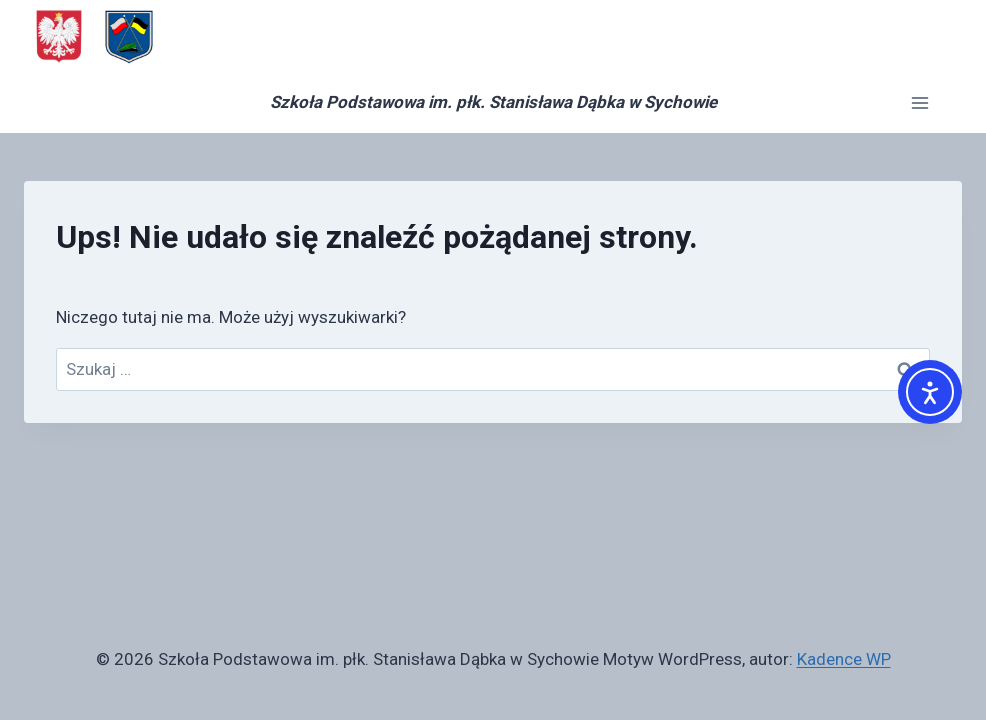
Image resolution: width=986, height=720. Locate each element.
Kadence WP (844, 659)
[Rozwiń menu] (919, 102)
